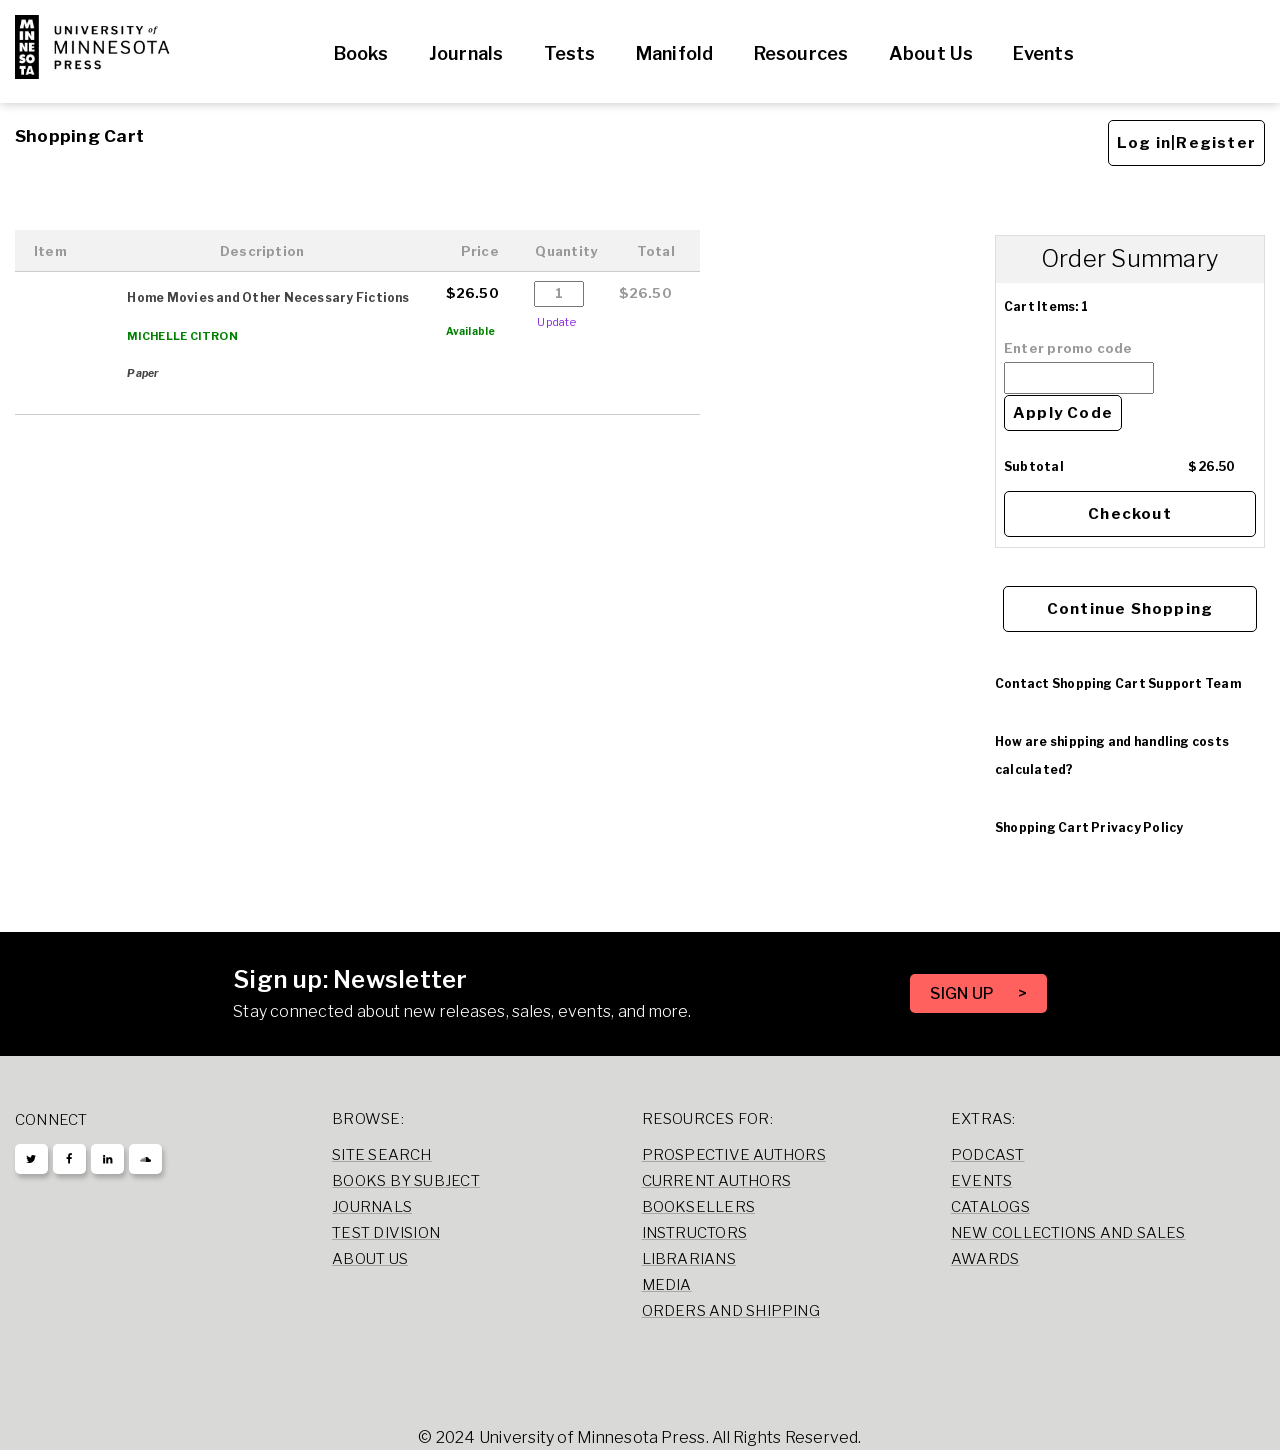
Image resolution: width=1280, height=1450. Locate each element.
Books (361, 53)
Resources (801, 53)
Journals (466, 53)
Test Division (386, 1233)
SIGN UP (964, 993)
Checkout (1130, 514)
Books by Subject (406, 1181)
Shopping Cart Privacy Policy (1089, 827)
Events (1043, 53)
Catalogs (990, 1207)
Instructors (695, 1233)
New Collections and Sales (1068, 1233)
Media (667, 1285)
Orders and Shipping (731, 1311)
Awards (985, 1259)
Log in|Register (1186, 143)
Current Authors (716, 1181)
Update (556, 322)
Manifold (675, 53)
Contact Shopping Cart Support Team (1118, 683)
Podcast (988, 1155)
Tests (570, 53)
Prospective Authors (734, 1155)
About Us (931, 53)
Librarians (689, 1259)
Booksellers (699, 1207)
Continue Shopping (1130, 609)
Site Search (382, 1155)
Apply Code (1063, 413)
